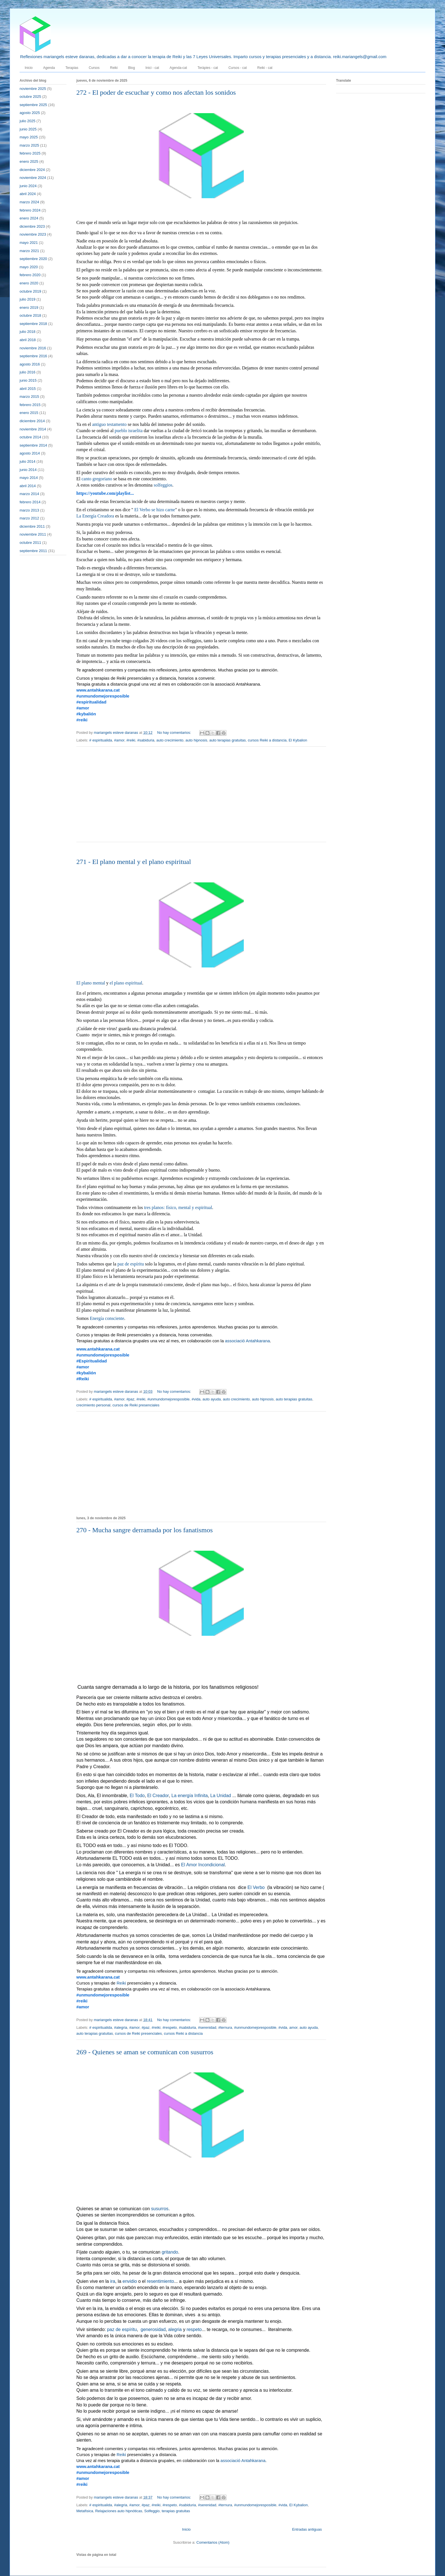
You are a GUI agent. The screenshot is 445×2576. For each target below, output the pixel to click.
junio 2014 (28, 470)
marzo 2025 (29, 145)
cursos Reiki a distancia (267, 740)
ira (112, 2282)
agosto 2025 (30, 113)
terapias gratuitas (176, 2511)
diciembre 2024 (32, 170)
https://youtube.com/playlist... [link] (105, 493)
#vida (196, 1399)
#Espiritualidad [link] (91, 1360)
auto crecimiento (169, 740)
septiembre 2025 (33, 105)
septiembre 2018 (33, 324)
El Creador (158, 1796)
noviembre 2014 (33, 429)
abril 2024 (28, 194)
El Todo (137, 1796)
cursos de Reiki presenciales (135, 1405)
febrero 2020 (30, 275)
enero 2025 (29, 161)
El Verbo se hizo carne (154, 510)
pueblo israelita (128, 431)
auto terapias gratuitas (227, 740)
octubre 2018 (30, 315)
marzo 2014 (29, 494)
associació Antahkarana (247, 1341)
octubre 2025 (30, 96)
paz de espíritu (130, 1264)
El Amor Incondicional (203, 1865)
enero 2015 (29, 413)
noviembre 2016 (33, 348)
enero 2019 (29, 307)
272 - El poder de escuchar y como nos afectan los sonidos (156, 92)
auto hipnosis (196, 740)
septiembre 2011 (33, 551)
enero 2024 (29, 218)
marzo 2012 (29, 518)
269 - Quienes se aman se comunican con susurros (144, 2052)
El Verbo (256, 1888)
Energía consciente (107, 1319)
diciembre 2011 (32, 526)
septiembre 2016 (33, 356)
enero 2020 (29, 283)
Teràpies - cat (208, 68)
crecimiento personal (93, 1405)
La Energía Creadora (95, 516)
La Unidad (220, 1796)
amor (293, 2027)
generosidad (153, 2330)
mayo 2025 (29, 137)
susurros (159, 2209)
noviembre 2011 (33, 534)
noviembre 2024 (33, 178)
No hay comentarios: (174, 732)
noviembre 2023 (33, 234)
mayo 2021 (29, 242)
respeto (193, 2330)
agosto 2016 (30, 364)
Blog (131, 68)
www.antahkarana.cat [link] (98, 690)
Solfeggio (151, 2511)
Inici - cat (152, 68)
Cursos (94, 68)
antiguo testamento (109, 425)
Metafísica (84, 2511)
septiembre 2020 (33, 259)
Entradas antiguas (307, 2529)
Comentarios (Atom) (212, 2542)
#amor (119, 740)
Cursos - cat (237, 68)
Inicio (29, 68)
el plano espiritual (126, 983)
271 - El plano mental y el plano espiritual (133, 861)
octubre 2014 (30, 437)
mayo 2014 (29, 478)
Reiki (114, 68)
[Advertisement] (201, 797)
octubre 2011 (30, 542)
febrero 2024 (30, 210)
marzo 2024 (29, 202)
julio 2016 (27, 372)
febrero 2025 (30, 153)
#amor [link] (82, 707)
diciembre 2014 (32, 421)
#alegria (120, 2027)
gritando (170, 2252)
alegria (175, 2330)
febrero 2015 (30, 405)
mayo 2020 (29, 267)
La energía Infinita (189, 1796)
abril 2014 (28, 486)
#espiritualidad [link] (91, 702)
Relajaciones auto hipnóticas (118, 2511)
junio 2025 (28, 129)
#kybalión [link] (86, 713)
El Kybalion (298, 740)
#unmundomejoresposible (168, 1399)
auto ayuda (212, 1399)
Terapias (71, 68)
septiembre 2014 (33, 445)
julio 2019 (27, 299)
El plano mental (90, 983)
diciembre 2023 (32, 226)
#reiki (130, 740)
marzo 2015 (29, 396)
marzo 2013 (29, 510)
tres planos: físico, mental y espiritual (178, 1208)
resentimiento (160, 2282)
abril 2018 (28, 340)
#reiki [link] (81, 719)
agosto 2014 (30, 453)
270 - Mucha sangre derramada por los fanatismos (144, 1530)
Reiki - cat (264, 68)
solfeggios (163, 485)
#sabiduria (145, 740)
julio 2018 (27, 331)
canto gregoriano (96, 479)
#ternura (225, 2027)
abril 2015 (28, 388)
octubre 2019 (30, 291)
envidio (130, 2282)
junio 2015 (28, 380)
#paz (130, 1399)
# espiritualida (100, 740)
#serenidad (207, 2027)
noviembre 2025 (33, 88)
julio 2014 (27, 461)
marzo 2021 (29, 251)
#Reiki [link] (82, 1378)
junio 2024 (28, 186)
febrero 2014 (30, 502)
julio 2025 (27, 121)
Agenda (49, 68)
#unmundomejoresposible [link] (102, 696)
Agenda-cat (178, 68)
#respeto (170, 2027)
